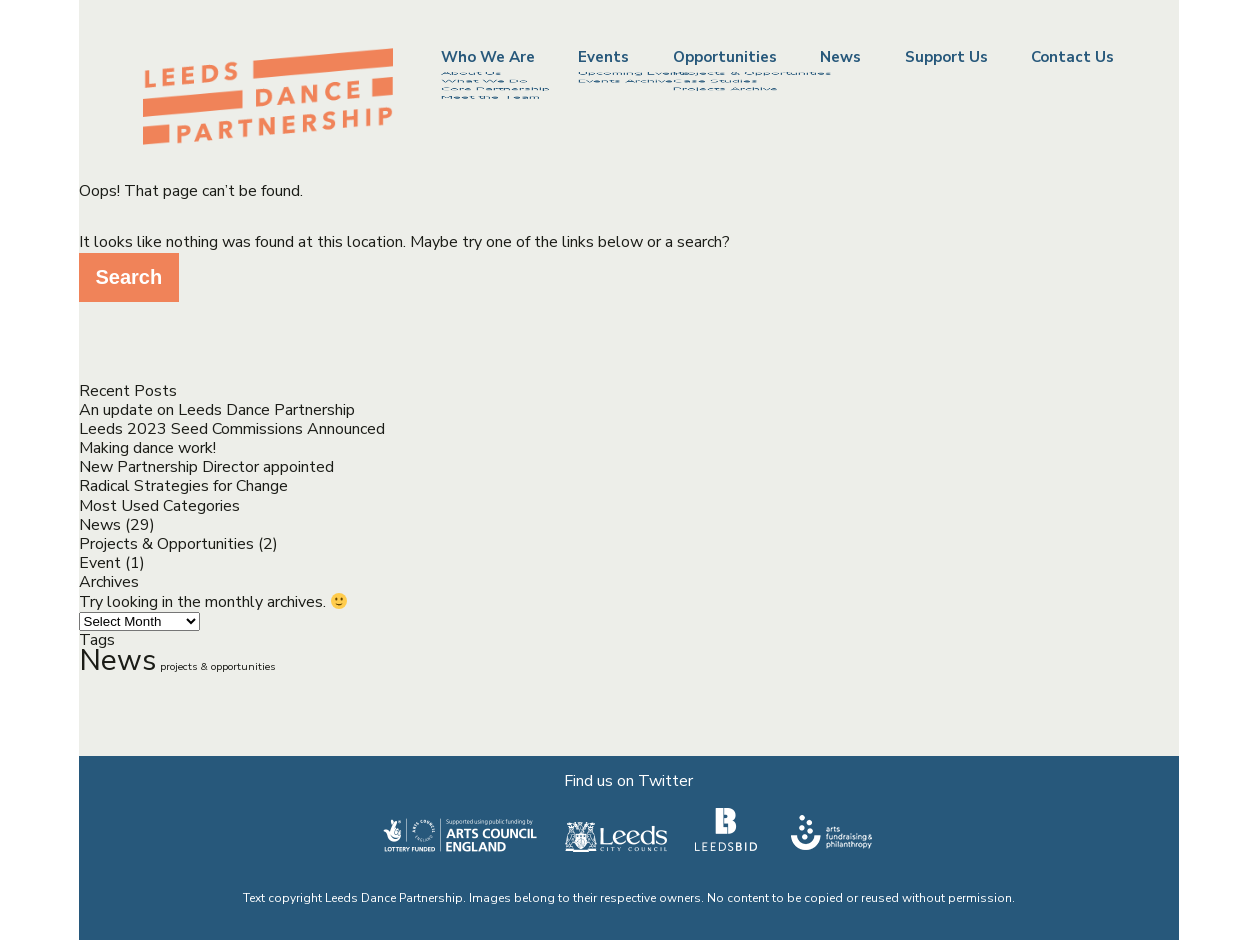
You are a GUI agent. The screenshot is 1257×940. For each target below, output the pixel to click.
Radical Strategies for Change (183, 486)
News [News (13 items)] (117, 660)
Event (100, 563)
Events (603, 57)
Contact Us (1072, 57)
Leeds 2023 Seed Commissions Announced (232, 429)
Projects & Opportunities (166, 544)
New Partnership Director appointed (206, 467)
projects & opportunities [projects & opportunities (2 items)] (217, 666)
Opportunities (725, 57)
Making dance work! (147, 448)
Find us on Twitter (628, 781)
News (840, 57)
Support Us (946, 57)
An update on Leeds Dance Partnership (217, 410)
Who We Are (488, 57)
